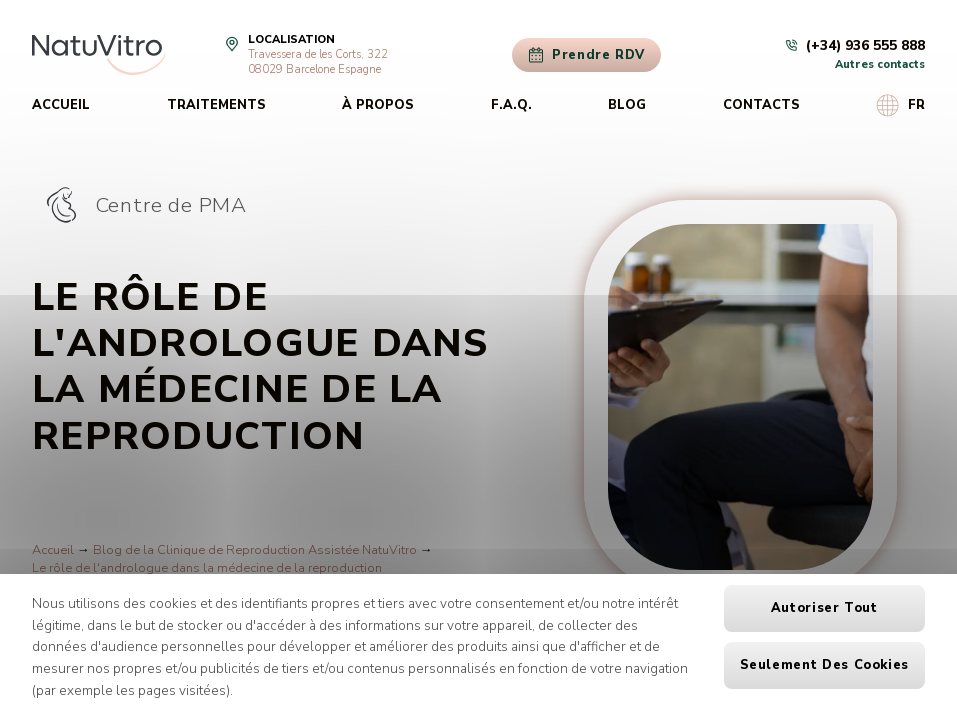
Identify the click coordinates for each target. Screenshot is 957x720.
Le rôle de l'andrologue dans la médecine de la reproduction (207, 568)
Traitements (216, 105)
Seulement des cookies (824, 665)
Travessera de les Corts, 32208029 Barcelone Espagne (318, 62)
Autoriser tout (824, 608)
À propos (378, 105)
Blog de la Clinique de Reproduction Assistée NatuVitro (255, 550)
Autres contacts (880, 64)
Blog (627, 105)
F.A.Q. (511, 105)
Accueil (61, 105)
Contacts (761, 105)
